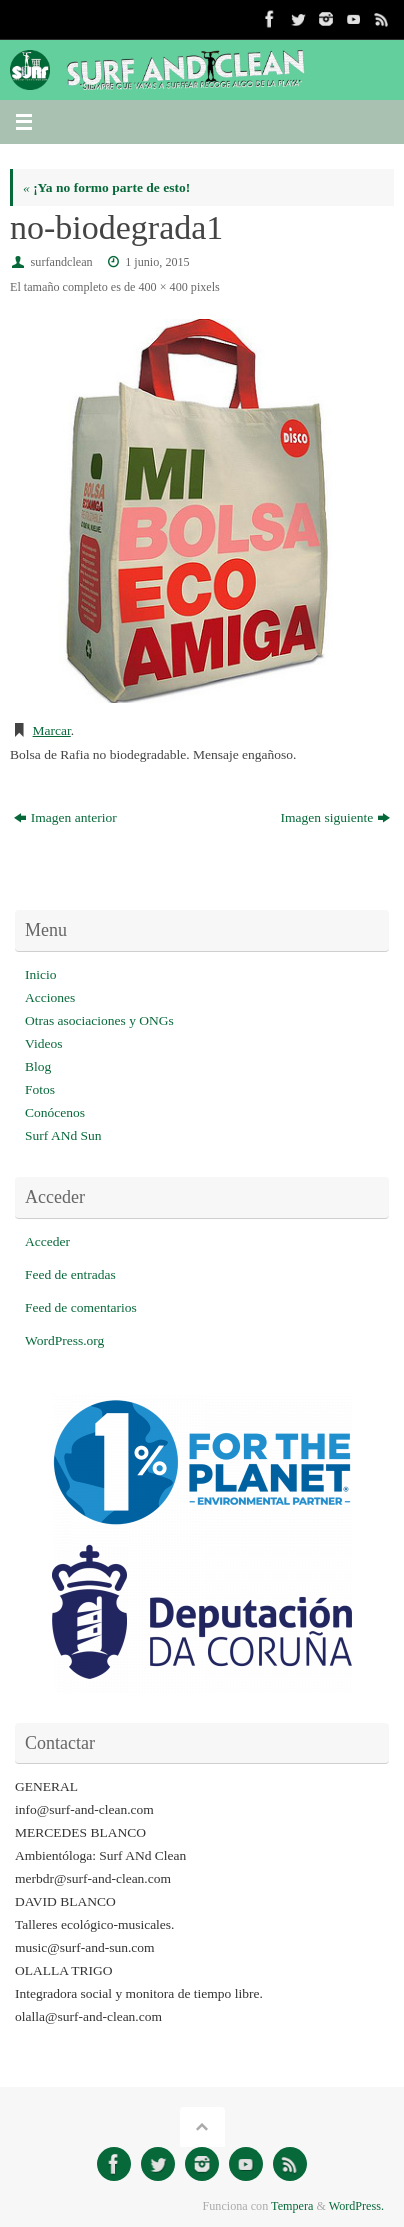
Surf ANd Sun (63, 1135)
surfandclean (62, 262)
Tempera (292, 2206)
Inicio (41, 974)
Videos (43, 1043)
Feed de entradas (70, 1274)
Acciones (50, 997)
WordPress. (356, 2206)
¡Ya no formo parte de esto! (106, 187)
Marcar (52, 730)
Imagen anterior (65, 817)
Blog (38, 1066)
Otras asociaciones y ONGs (99, 1020)
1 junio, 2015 (157, 262)
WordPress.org (64, 1340)
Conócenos (55, 1112)
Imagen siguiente (336, 817)
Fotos (40, 1089)
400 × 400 (162, 287)
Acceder (47, 1241)
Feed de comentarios (81, 1307)
